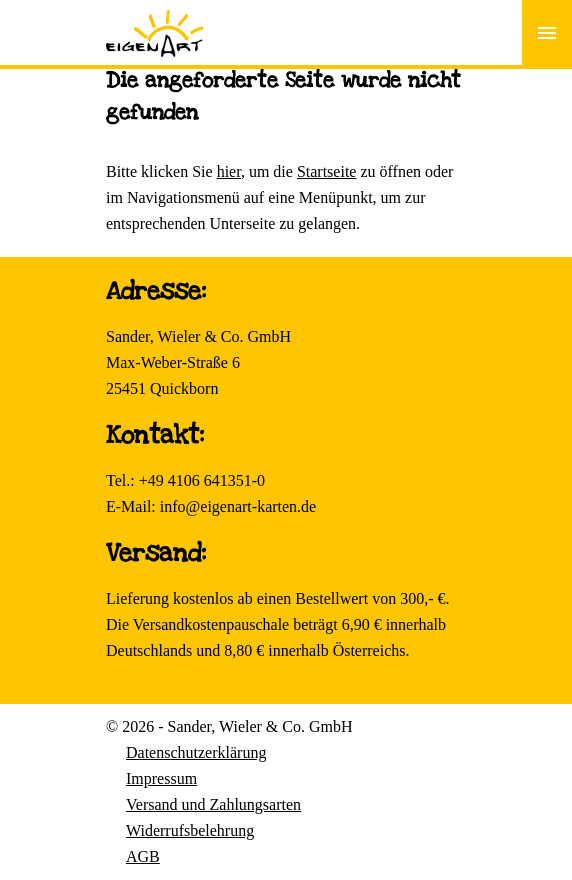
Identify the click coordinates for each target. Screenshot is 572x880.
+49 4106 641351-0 (202, 480)
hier (229, 171)
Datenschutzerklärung (196, 752)
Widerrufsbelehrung (190, 830)
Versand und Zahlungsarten (213, 804)
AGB (143, 856)
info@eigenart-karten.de (238, 506)
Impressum (161, 778)
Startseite (327, 171)
